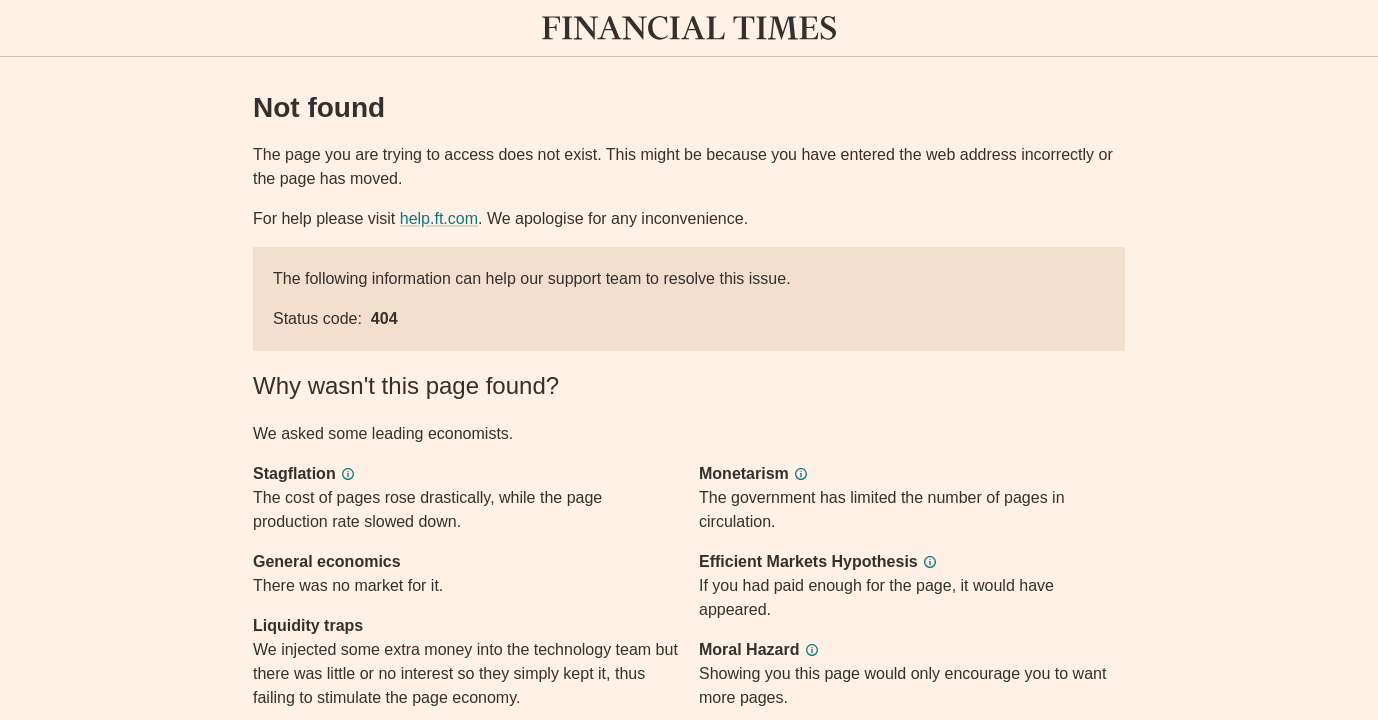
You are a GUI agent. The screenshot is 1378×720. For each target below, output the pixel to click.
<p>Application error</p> (689, 360)
